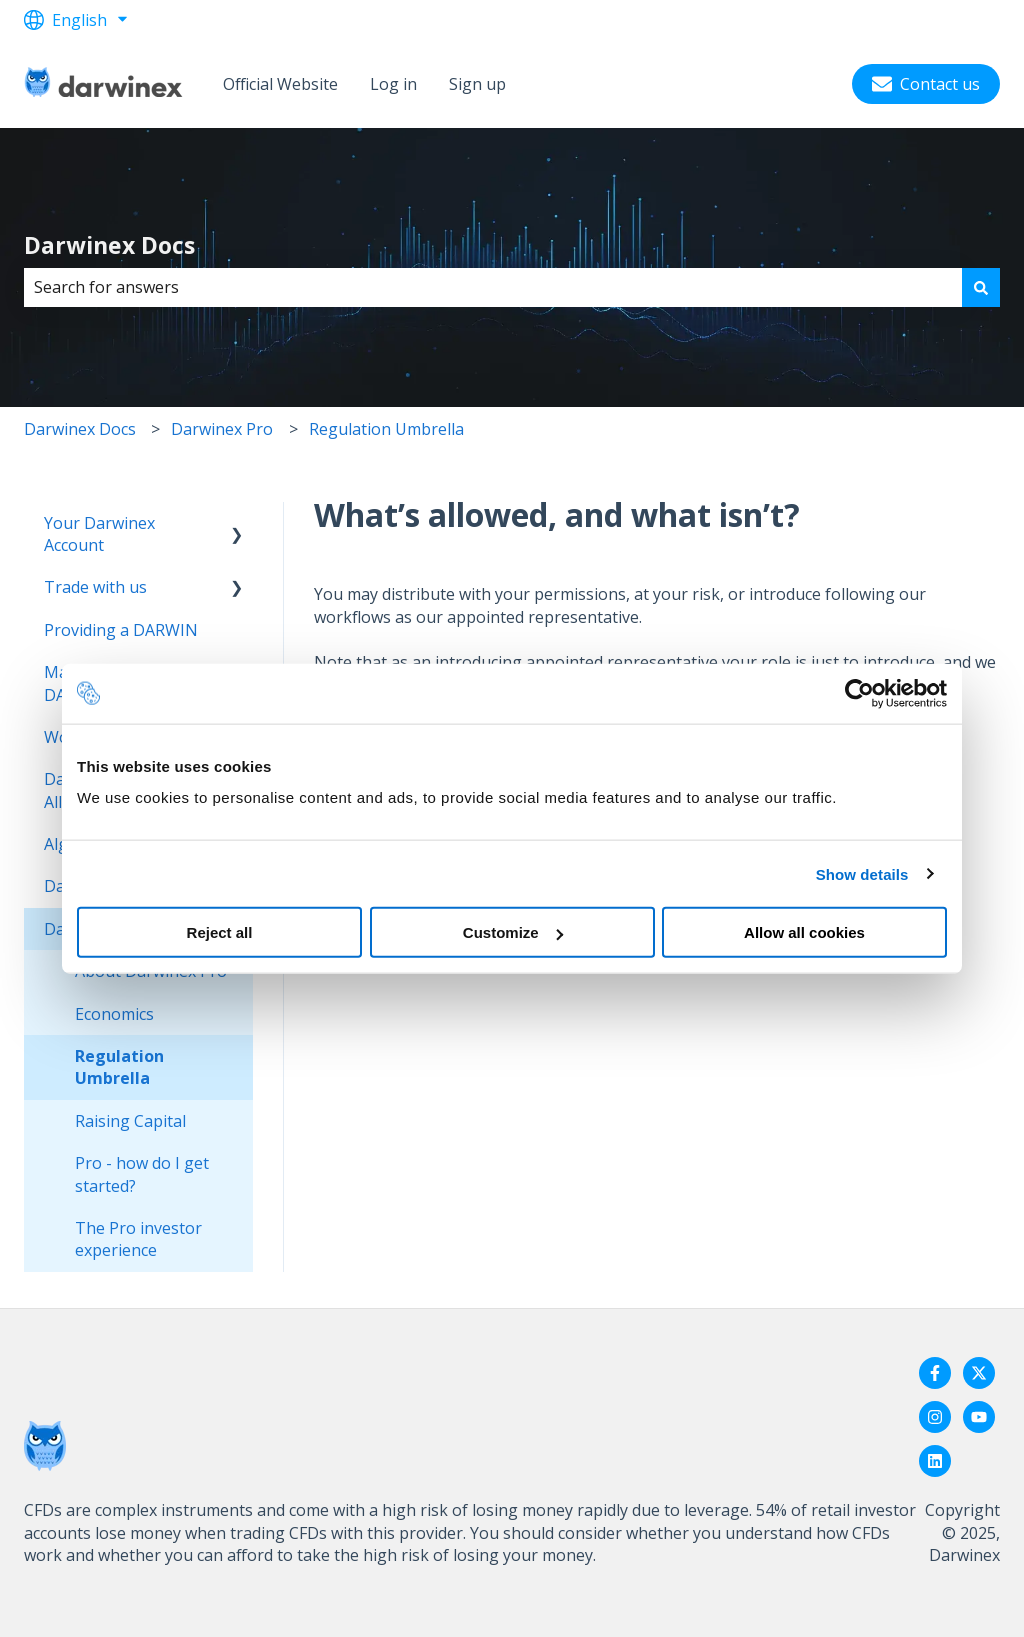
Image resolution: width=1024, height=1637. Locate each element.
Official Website (280, 84)
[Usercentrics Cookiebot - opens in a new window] (859, 693)
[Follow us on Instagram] (935, 1417)
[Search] (981, 287)
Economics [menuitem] (114, 1014)
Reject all (220, 932)
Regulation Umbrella (386, 429)
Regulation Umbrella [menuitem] (119, 1067)
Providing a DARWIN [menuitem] (121, 630)
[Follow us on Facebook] (935, 1373)
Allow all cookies (804, 932)
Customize (513, 932)
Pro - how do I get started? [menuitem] (142, 1174)
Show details (862, 873)
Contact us (926, 84)
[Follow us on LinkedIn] (935, 1461)
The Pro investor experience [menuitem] (138, 1239)
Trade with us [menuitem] (95, 587)
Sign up (477, 84)
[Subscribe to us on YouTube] (979, 1417)
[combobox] (493, 287)
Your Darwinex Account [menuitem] (99, 534)
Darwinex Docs (109, 245)
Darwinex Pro (222, 429)
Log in (393, 84)
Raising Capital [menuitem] (130, 1121)
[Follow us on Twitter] (979, 1373)
